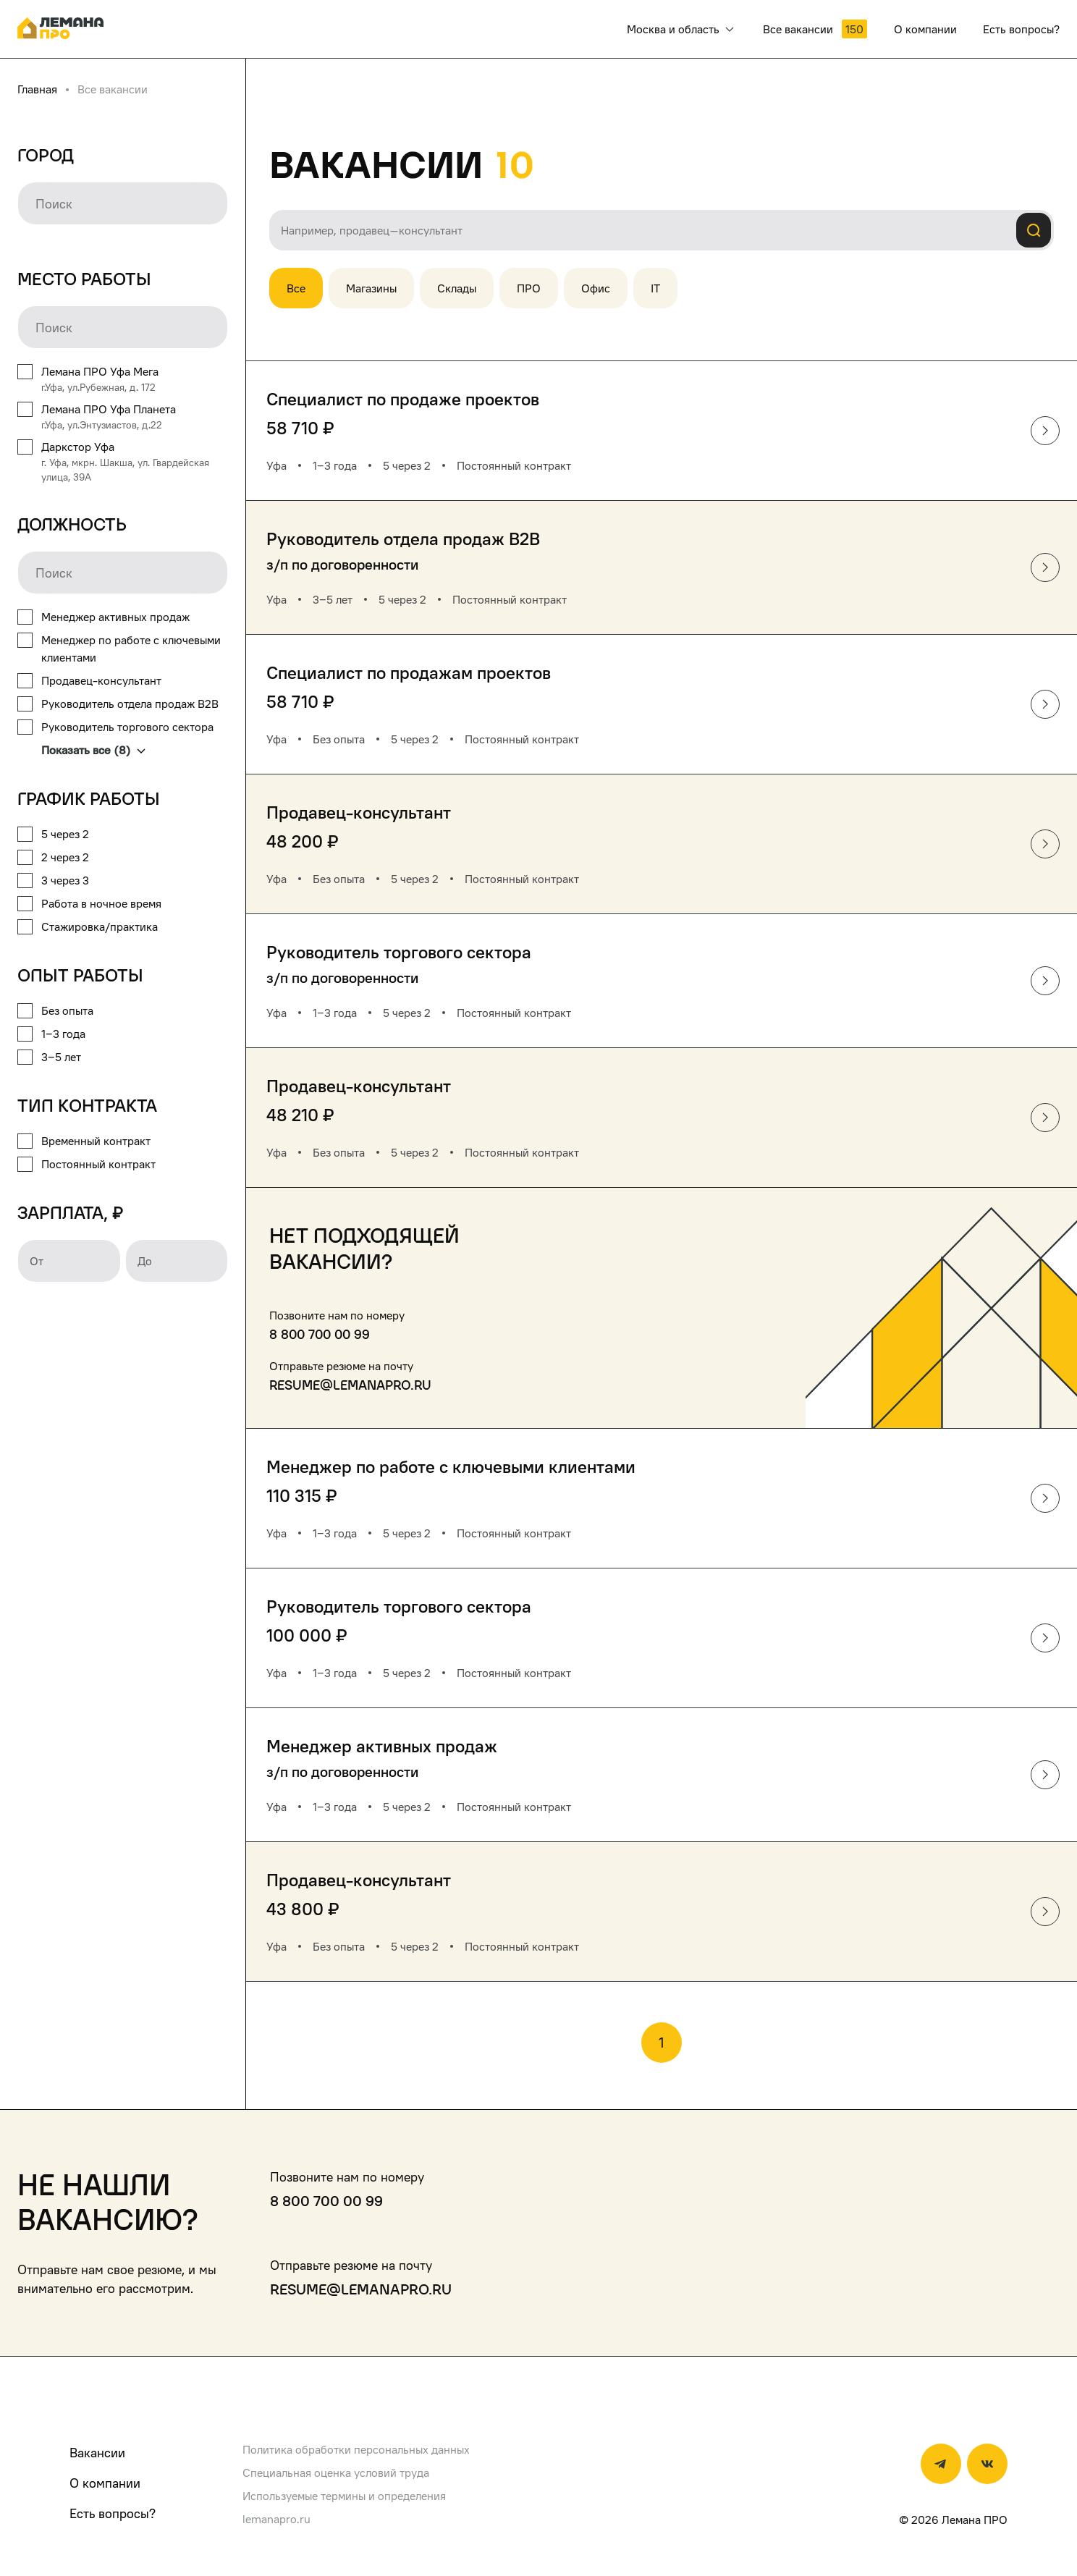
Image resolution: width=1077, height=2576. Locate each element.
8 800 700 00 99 (319, 1334)
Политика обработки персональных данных (356, 2449)
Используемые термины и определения (344, 2495)
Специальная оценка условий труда (335, 2472)
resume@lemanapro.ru (350, 1385)
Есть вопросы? (112, 2513)
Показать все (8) (93, 750)
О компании (104, 2483)
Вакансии (97, 2452)
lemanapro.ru (276, 2519)
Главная (37, 89)
